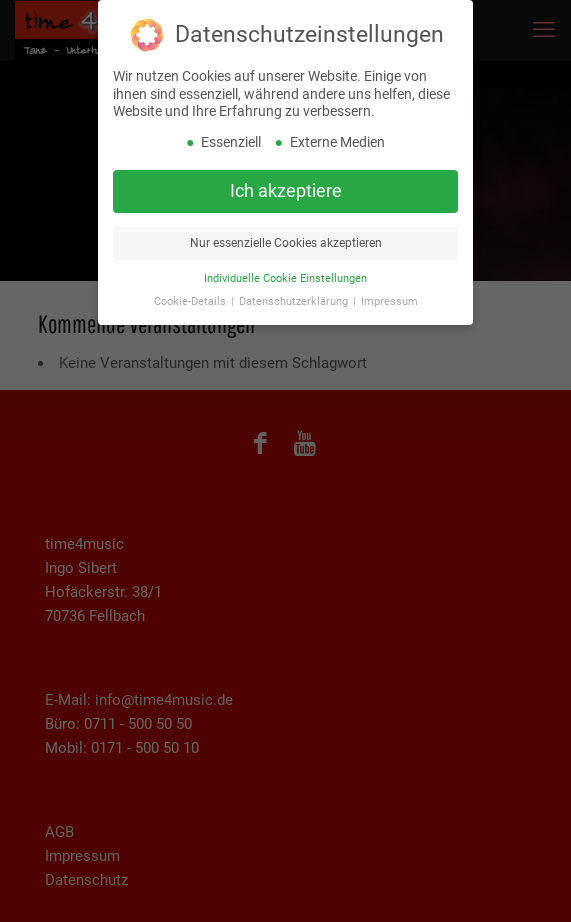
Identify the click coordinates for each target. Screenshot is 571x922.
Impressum (389, 298)
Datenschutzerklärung (295, 298)
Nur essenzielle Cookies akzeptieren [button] (286, 240)
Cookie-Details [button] (191, 298)
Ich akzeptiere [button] (286, 188)
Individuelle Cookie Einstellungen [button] (285, 275)
